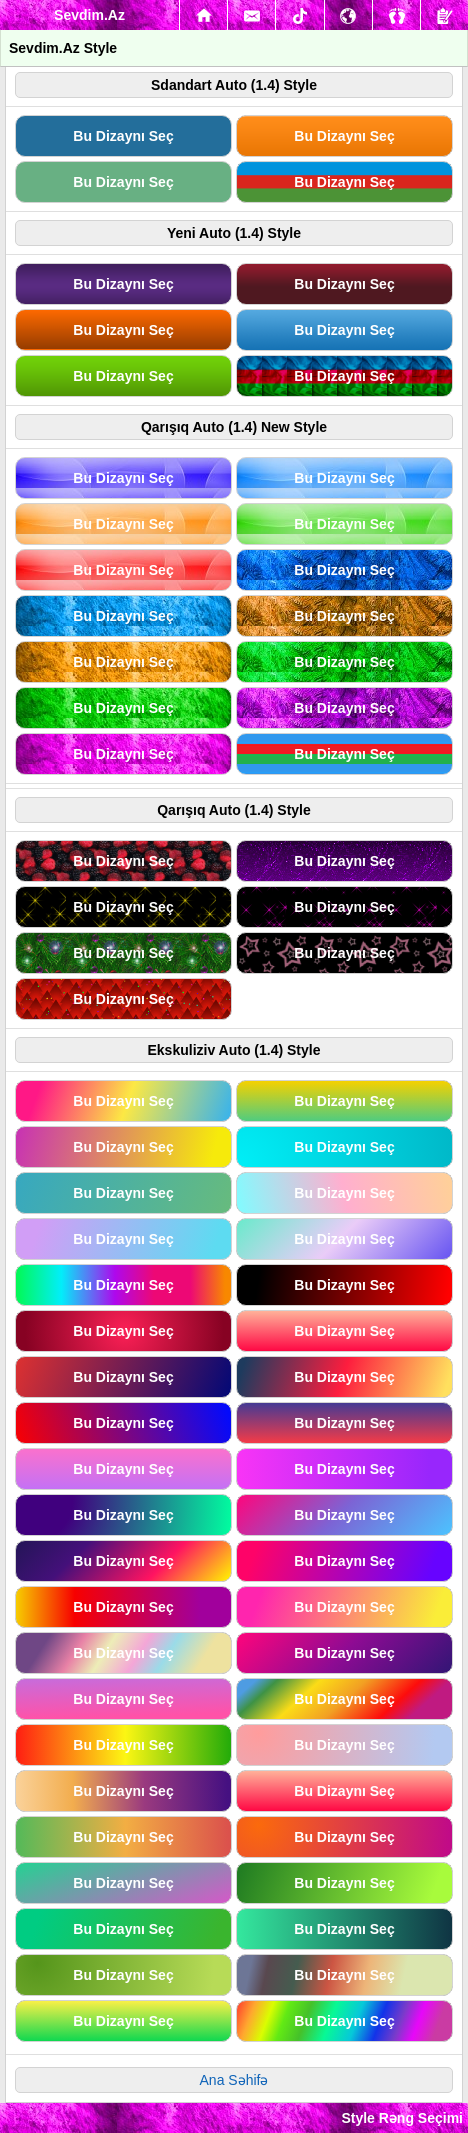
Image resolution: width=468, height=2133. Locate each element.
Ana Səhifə (234, 2080)
